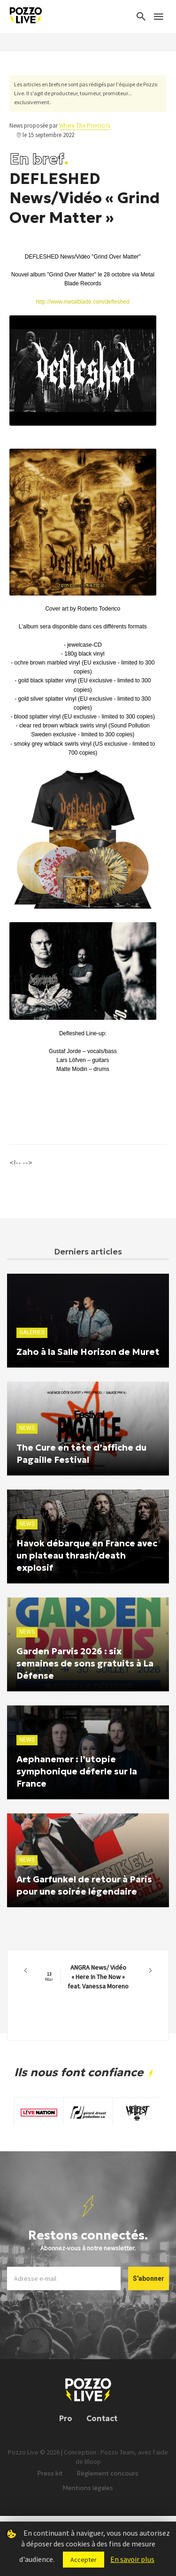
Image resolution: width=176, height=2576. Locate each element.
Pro (65, 2418)
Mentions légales (88, 2488)
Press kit (50, 2473)
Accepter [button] (83, 2559)
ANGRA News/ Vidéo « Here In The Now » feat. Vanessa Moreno (87, 1976)
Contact (101, 2418)
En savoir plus (132, 2559)
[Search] (141, 16)
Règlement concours (107, 2473)
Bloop (92, 2461)
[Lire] (75, 425)
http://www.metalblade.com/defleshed (83, 301)
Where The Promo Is (84, 126)
